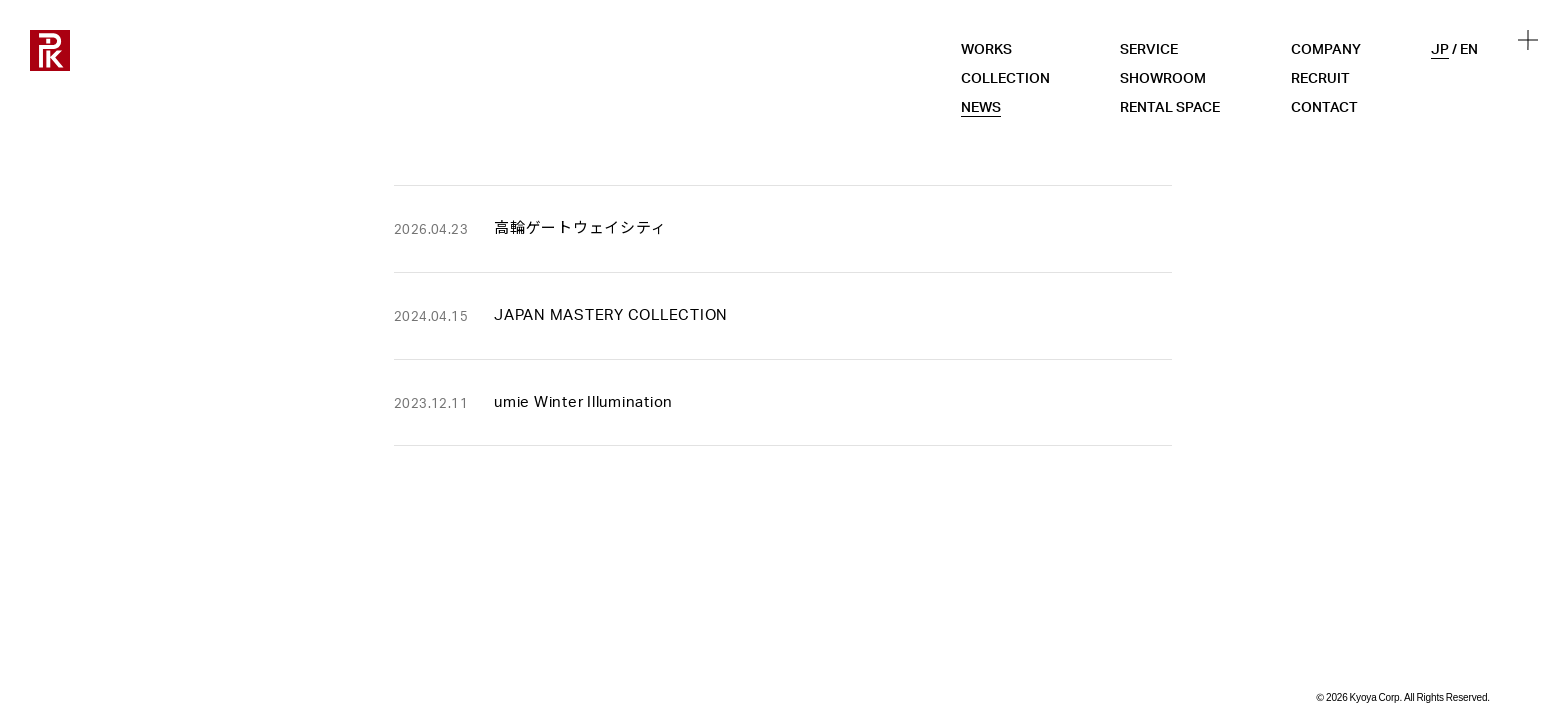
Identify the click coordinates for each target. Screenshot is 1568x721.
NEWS (981, 108)
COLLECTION (1005, 79)
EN (1469, 50)
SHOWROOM (1163, 79)
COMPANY (1326, 50)
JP (1440, 50)
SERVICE (1149, 50)
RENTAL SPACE (1170, 108)
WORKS (986, 50)
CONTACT (1324, 108)
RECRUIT (1320, 79)
